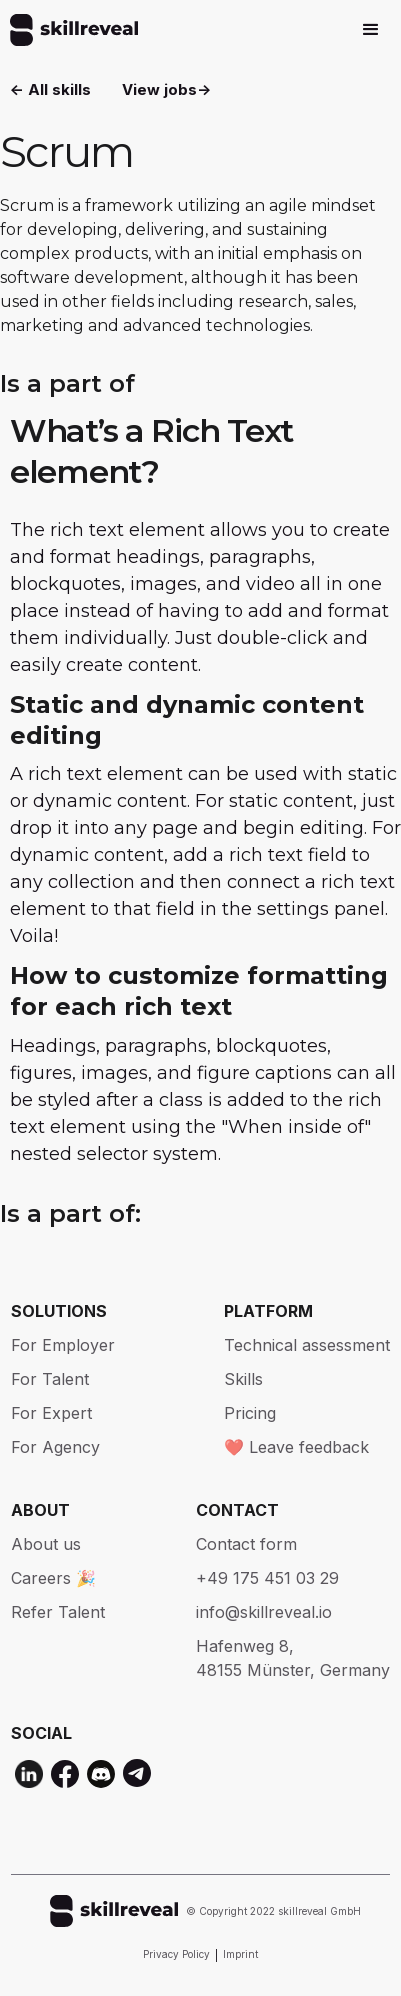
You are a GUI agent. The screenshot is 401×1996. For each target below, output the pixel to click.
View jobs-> (166, 89)
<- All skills (50, 89)
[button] (371, 30)
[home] (69, 30)
